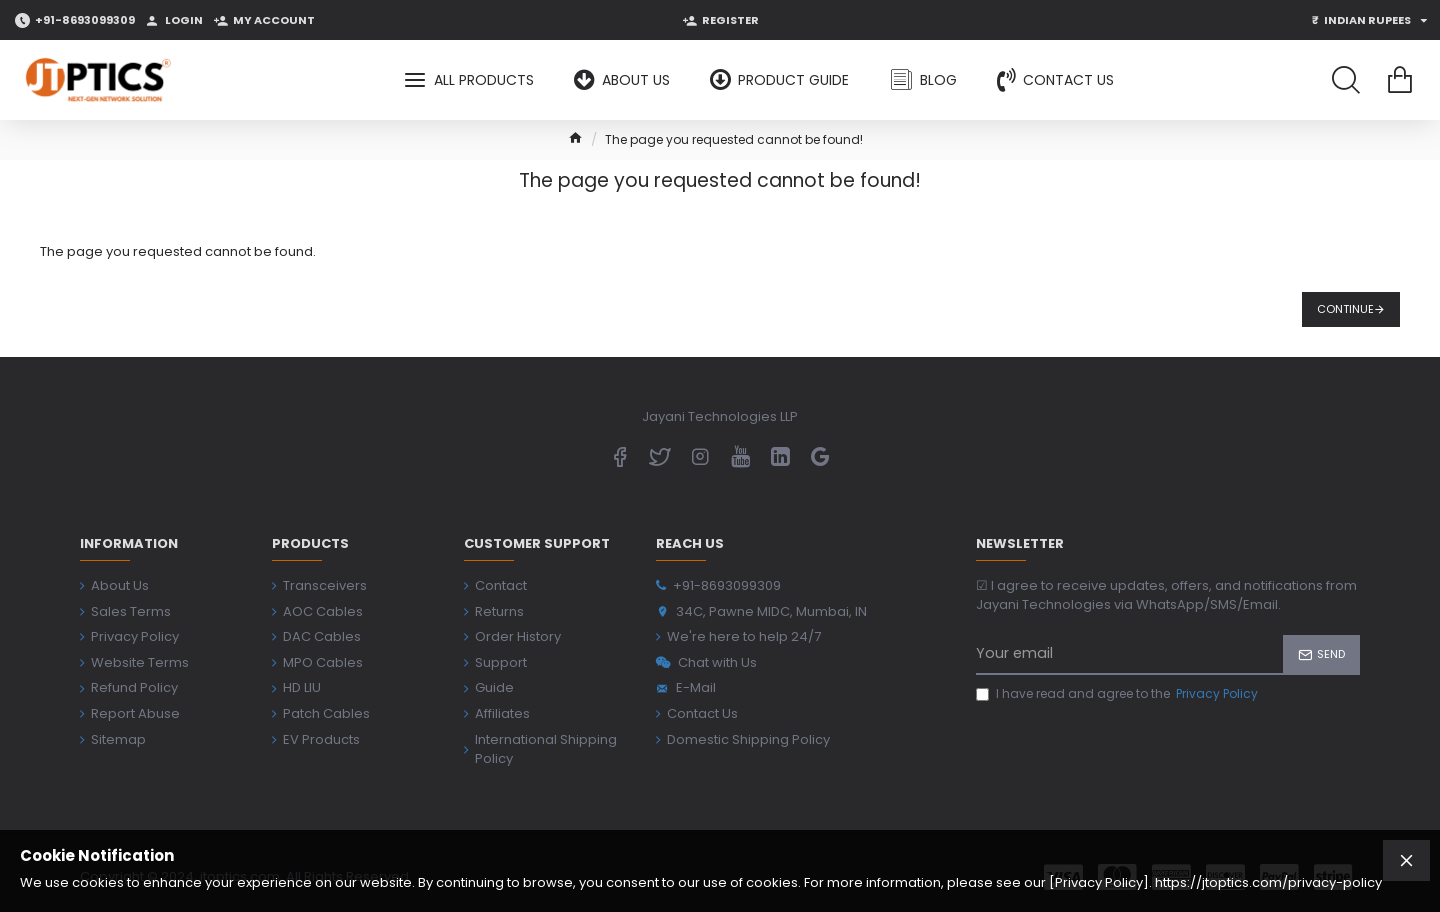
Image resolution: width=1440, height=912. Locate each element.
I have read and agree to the (1118, 694)
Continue (1345, 309)
